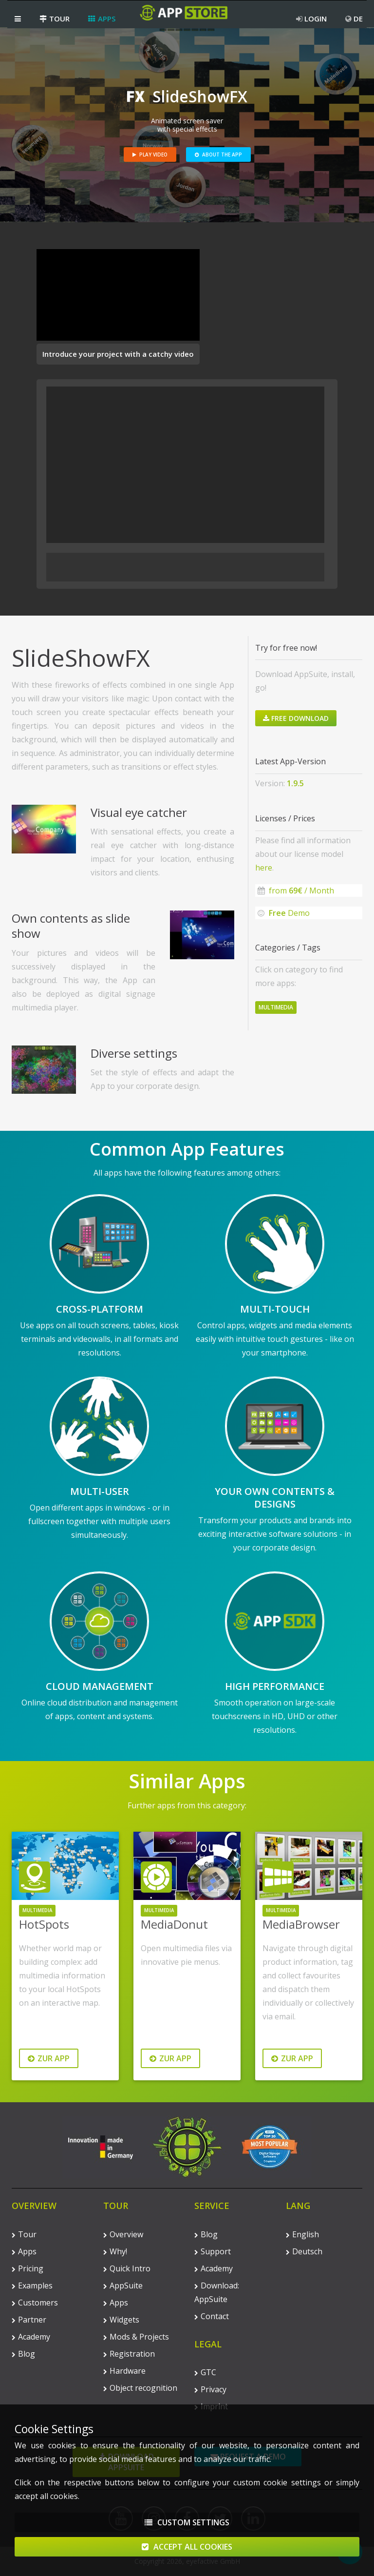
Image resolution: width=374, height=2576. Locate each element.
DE (354, 18)
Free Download (296, 718)
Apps (101, 18)
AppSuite (123, 2285)
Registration (129, 2353)
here (263, 867)
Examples (32, 2285)
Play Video (150, 154)
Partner (29, 2319)
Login (311, 18)
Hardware (124, 2370)
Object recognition (140, 2387)
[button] (17, 18)
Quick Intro (126, 2268)
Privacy (210, 2389)
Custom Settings (187, 2522)
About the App (218, 154)
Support (212, 2251)
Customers (35, 2302)
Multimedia (276, 1007)
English (302, 2234)
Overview (123, 2234)
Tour (54, 18)
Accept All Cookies (187, 2546)
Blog (23, 2353)
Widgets (121, 2319)
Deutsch (304, 2251)
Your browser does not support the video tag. (118, 295)
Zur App (49, 2058)
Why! (115, 2251)
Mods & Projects (136, 2336)
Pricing (27, 2268)
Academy (31, 2336)
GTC (205, 2372)
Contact (211, 2316)
